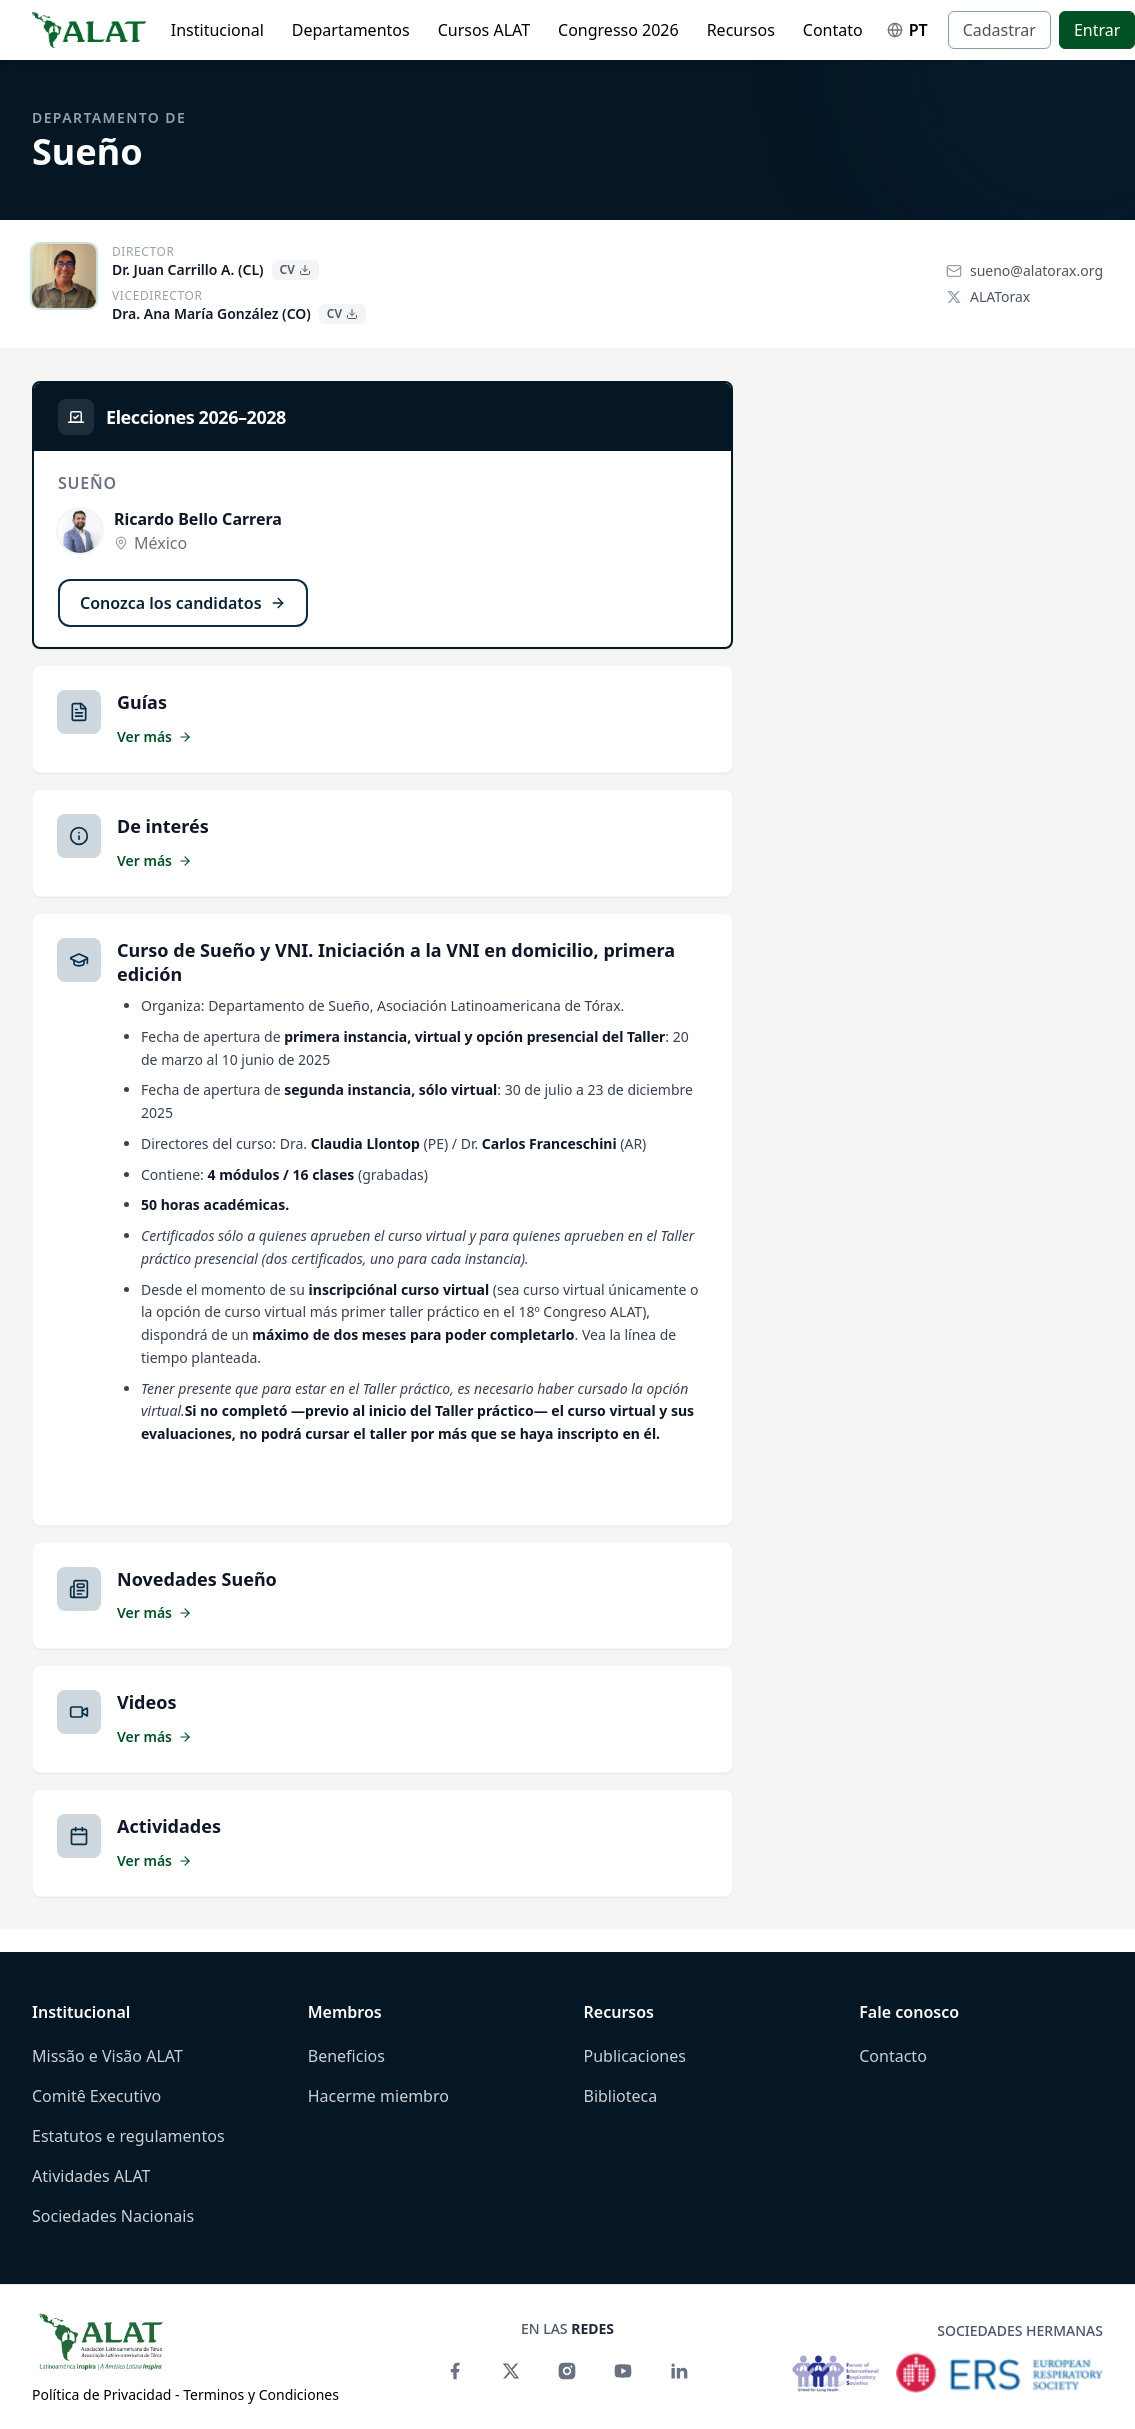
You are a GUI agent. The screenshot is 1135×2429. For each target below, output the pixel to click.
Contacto (893, 2056)
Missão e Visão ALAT (107, 2056)
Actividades (169, 1826)
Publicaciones (635, 2056)
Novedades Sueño (197, 1579)
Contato (833, 30)
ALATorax (988, 296)
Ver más (154, 736)
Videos (147, 1702)
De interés (163, 826)
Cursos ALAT (484, 30)
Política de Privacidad (101, 2394)
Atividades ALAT (91, 2176)
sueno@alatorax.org (1024, 270)
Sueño (87, 151)
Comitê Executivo (96, 2096)
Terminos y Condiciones (261, 2394)
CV (295, 269)
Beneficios (346, 2056)
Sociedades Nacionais (113, 2216)
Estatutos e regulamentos (128, 2136)
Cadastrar (999, 30)
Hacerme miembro (378, 2096)
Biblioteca (621, 2096)
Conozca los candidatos (183, 603)
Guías (142, 702)
